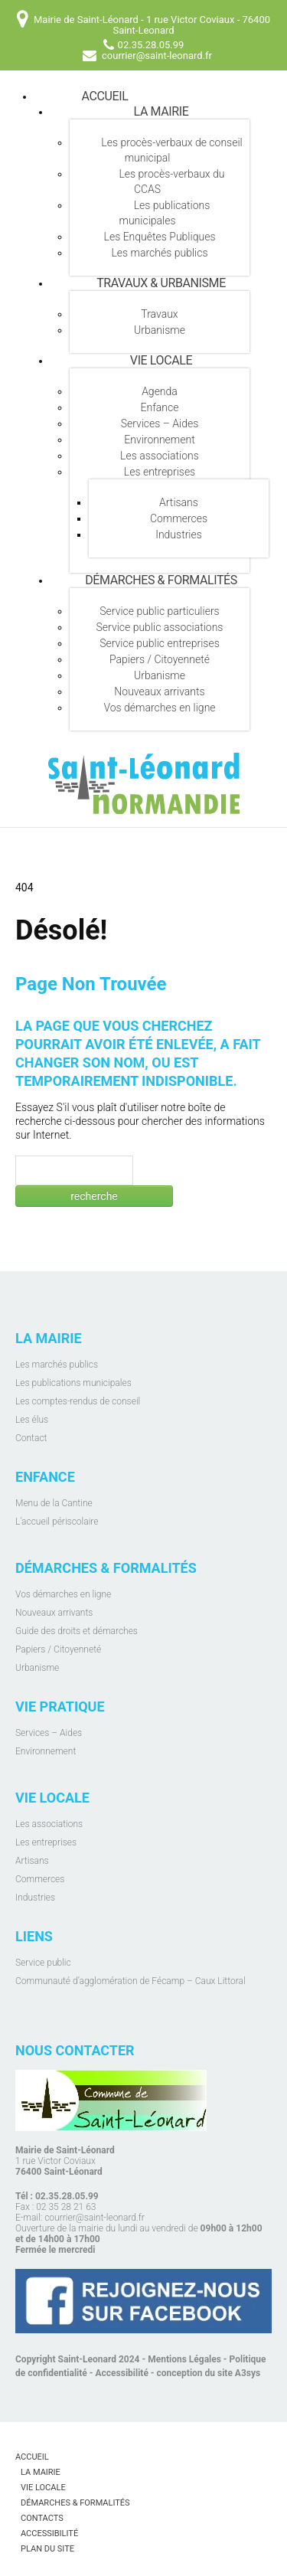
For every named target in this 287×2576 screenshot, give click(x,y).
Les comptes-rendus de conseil (77, 1401)
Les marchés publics (159, 253)
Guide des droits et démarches (76, 1631)
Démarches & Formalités (161, 580)
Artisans (178, 502)
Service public (43, 1962)
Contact (31, 1438)
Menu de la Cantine (54, 1503)
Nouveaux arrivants (159, 691)
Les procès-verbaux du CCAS (171, 181)
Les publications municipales (164, 213)
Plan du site (47, 2549)
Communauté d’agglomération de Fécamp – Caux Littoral (130, 1981)
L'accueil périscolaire (57, 1521)
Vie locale (161, 360)
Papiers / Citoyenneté (159, 659)
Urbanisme (159, 330)
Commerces (178, 518)
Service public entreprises (159, 643)
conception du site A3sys (209, 2373)
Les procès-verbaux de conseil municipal (171, 150)
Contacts (42, 2518)
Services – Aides (160, 423)
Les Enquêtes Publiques (160, 236)
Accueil (105, 96)
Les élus (31, 1419)
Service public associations (159, 627)
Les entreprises (159, 472)
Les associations (159, 455)
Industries (178, 534)
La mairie (161, 111)
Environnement (159, 439)
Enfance (160, 407)
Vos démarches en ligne (159, 707)
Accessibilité (122, 2373)
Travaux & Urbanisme (161, 283)
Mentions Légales (184, 2359)
